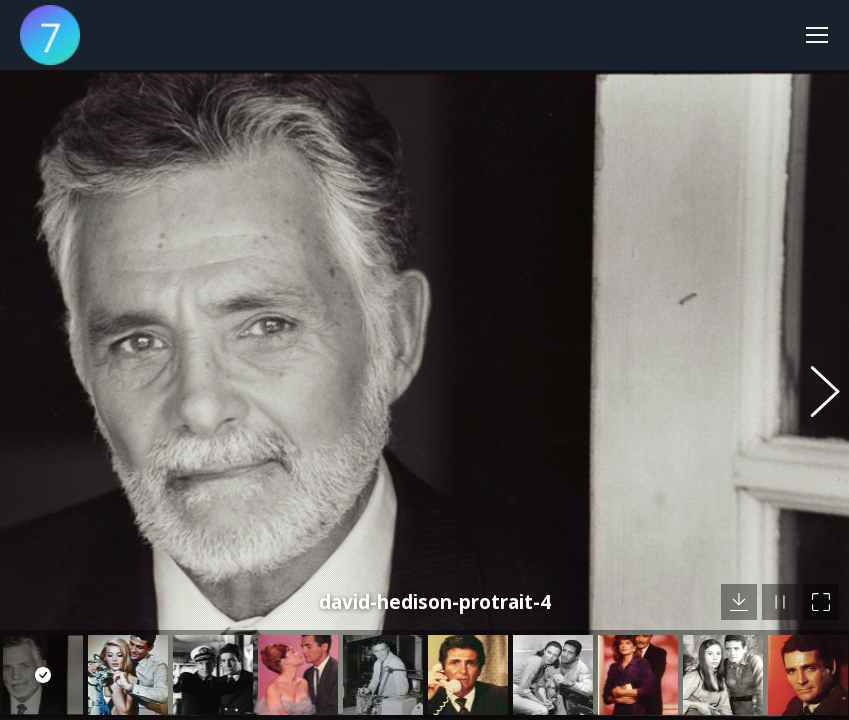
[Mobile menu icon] (817, 35)
